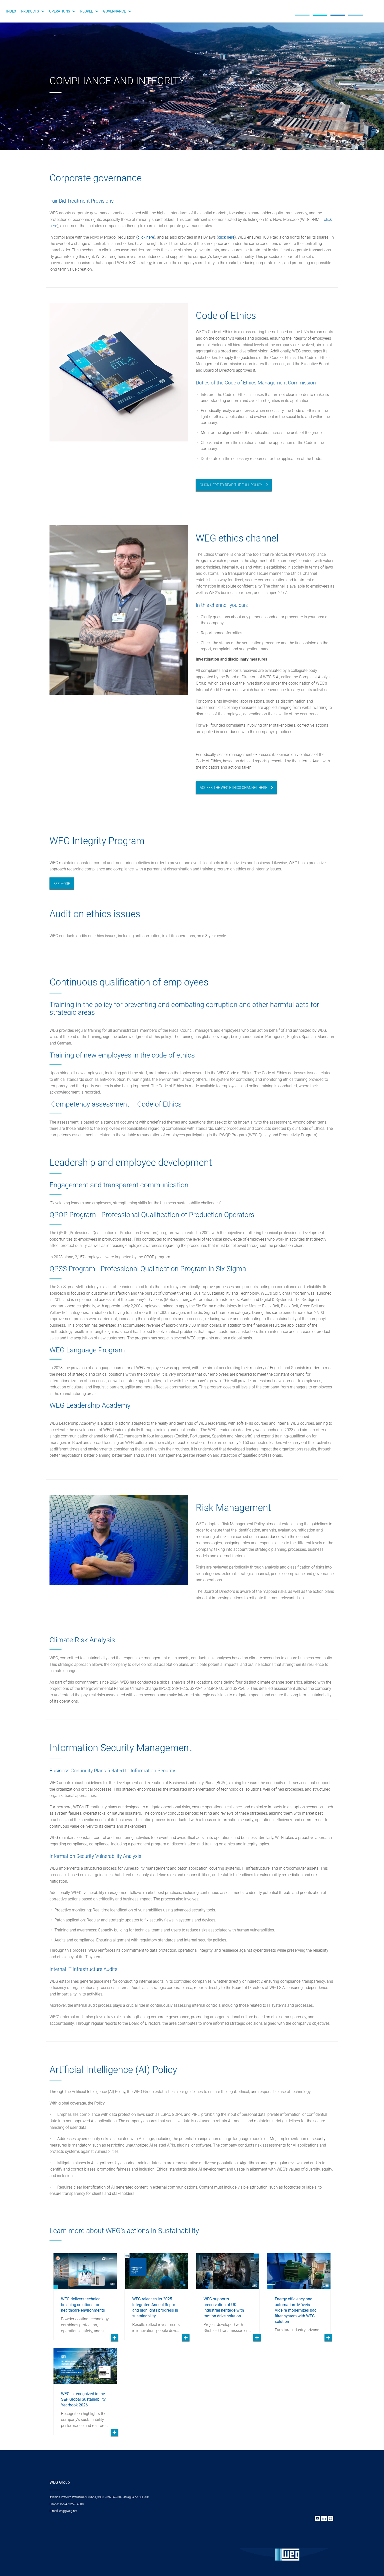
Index (11, 11)
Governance (114, 11)
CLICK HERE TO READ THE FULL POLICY (231, 485)
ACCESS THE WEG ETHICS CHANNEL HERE (233, 788)
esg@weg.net (68, 2511)
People (86, 11)
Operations (59, 11)
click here (146, 237)
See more (62, 884)
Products (30, 11)
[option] (192, 75)
